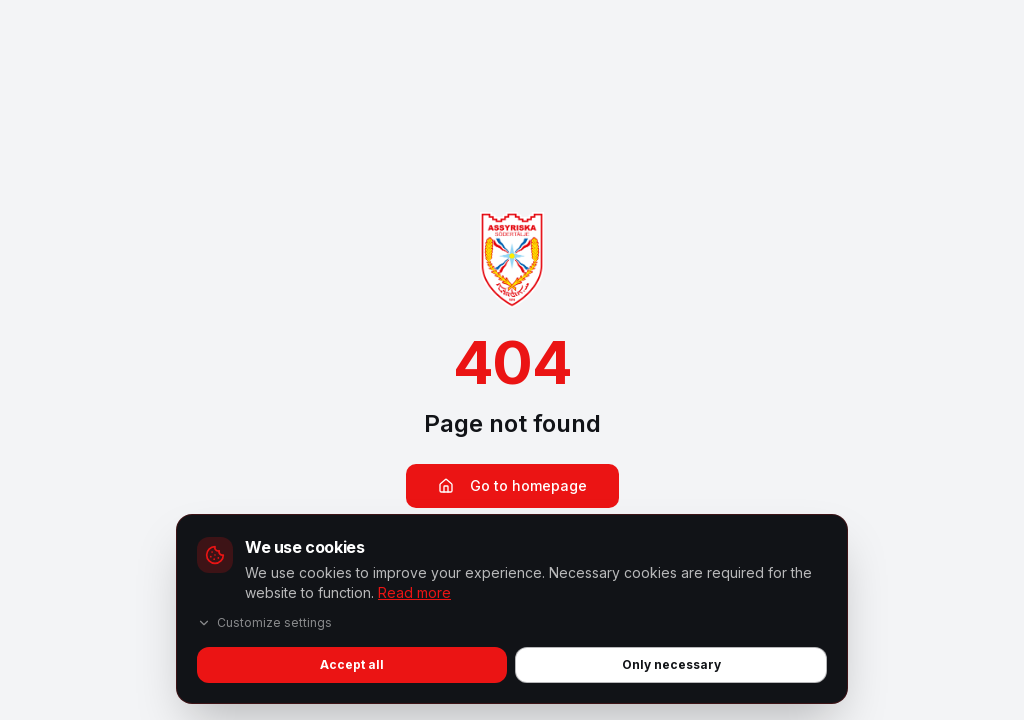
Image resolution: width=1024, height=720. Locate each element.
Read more (414, 592)
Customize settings (264, 622)
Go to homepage (512, 485)
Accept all (352, 664)
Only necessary (671, 664)
